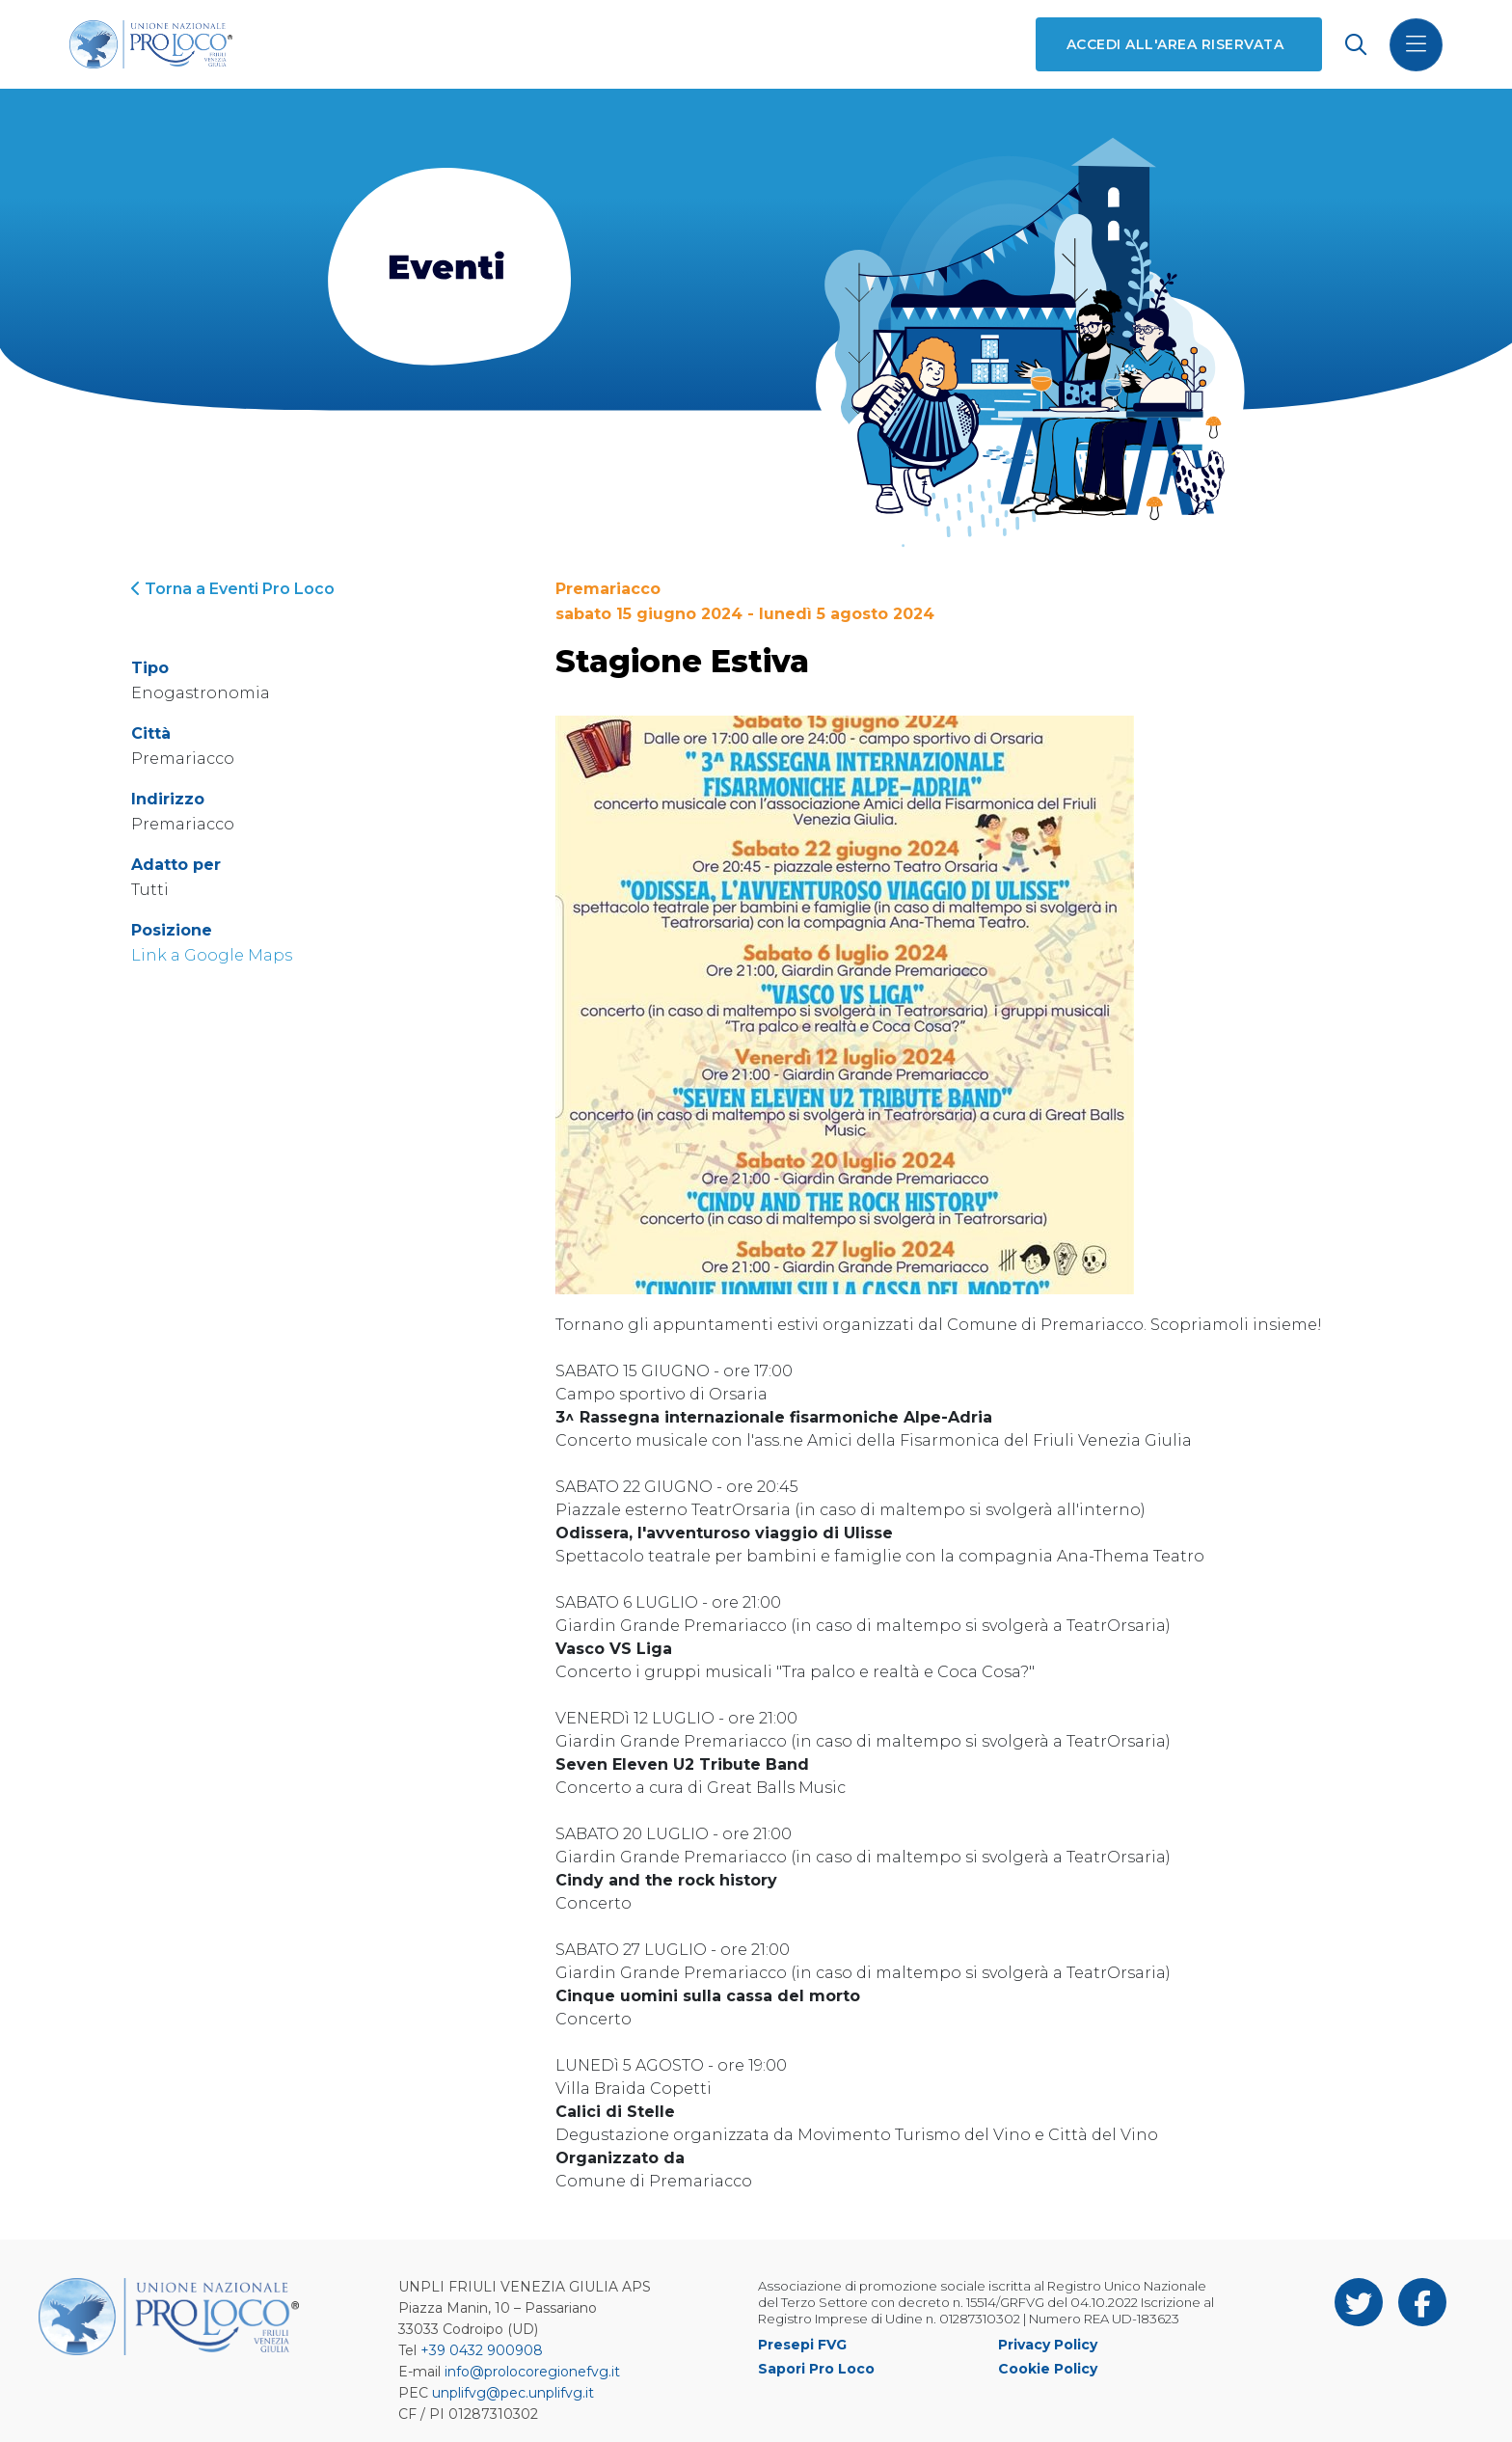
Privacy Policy (1047, 2344)
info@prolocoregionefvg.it (532, 2371)
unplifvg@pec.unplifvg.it (513, 2392)
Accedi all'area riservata (1174, 44)
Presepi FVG (802, 2344)
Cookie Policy (1047, 2368)
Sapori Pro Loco (816, 2368)
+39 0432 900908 (481, 2350)
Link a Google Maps (211, 955)
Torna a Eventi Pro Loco (233, 589)
